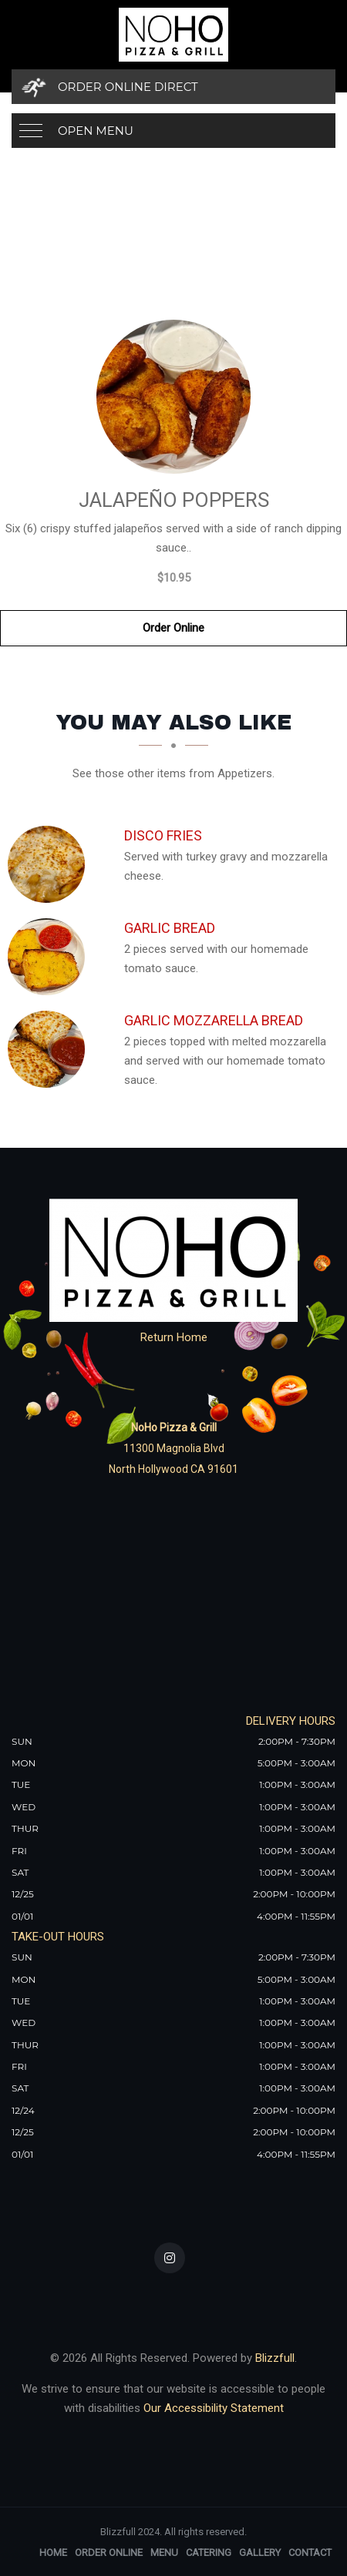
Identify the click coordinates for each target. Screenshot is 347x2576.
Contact (310, 2552)
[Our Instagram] (169, 2257)
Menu (164, 2552)
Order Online (173, 628)
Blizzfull (275, 2358)
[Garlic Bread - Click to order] (50, 956)
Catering (208, 2552)
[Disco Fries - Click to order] (50, 864)
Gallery (260, 2552)
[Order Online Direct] (173, 86)
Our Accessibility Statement (212, 2408)
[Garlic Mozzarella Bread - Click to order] (50, 1049)
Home (53, 2552)
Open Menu (95, 130)
